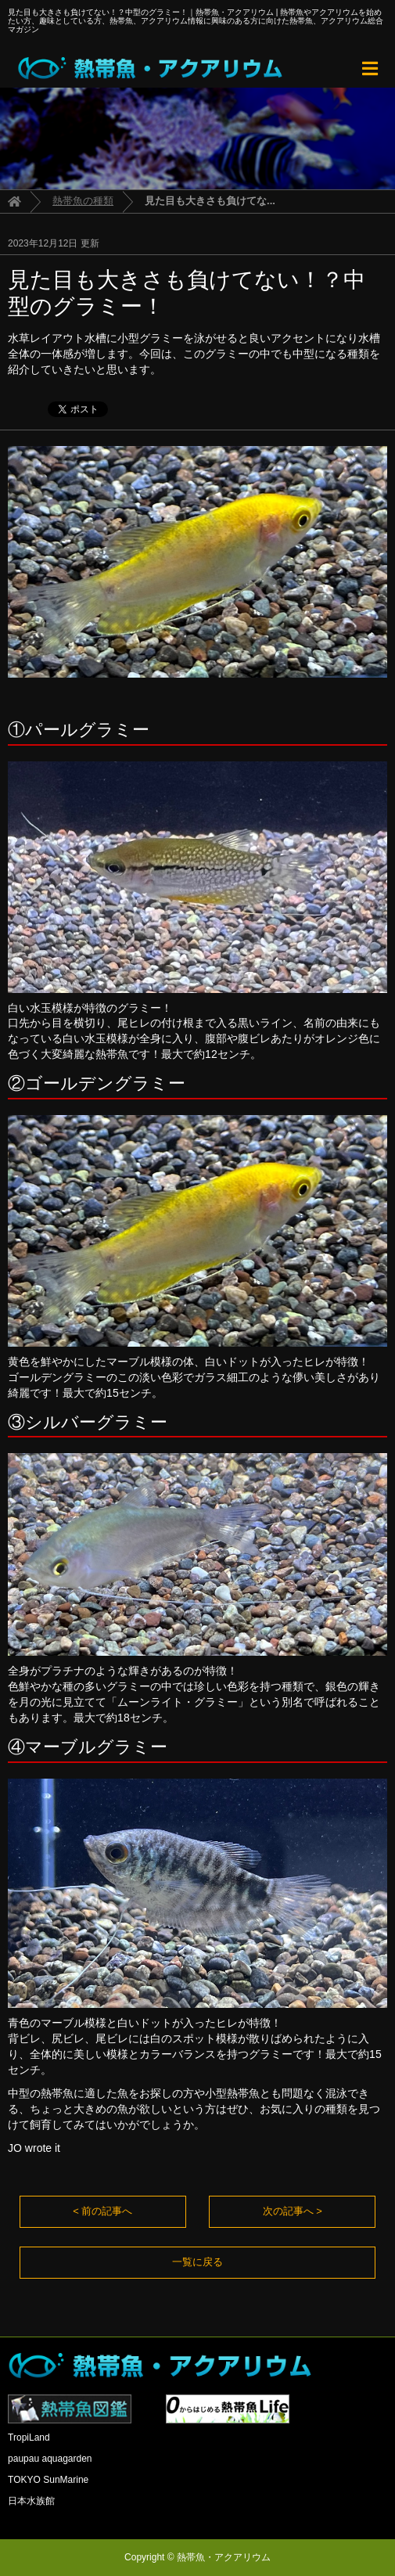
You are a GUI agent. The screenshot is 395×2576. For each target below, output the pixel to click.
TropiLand (29, 2437)
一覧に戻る (197, 2262)
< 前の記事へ (102, 2211)
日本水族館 (31, 2500)
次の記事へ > (292, 2211)
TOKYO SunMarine (48, 2479)
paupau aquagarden (50, 2458)
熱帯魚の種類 (82, 201)
